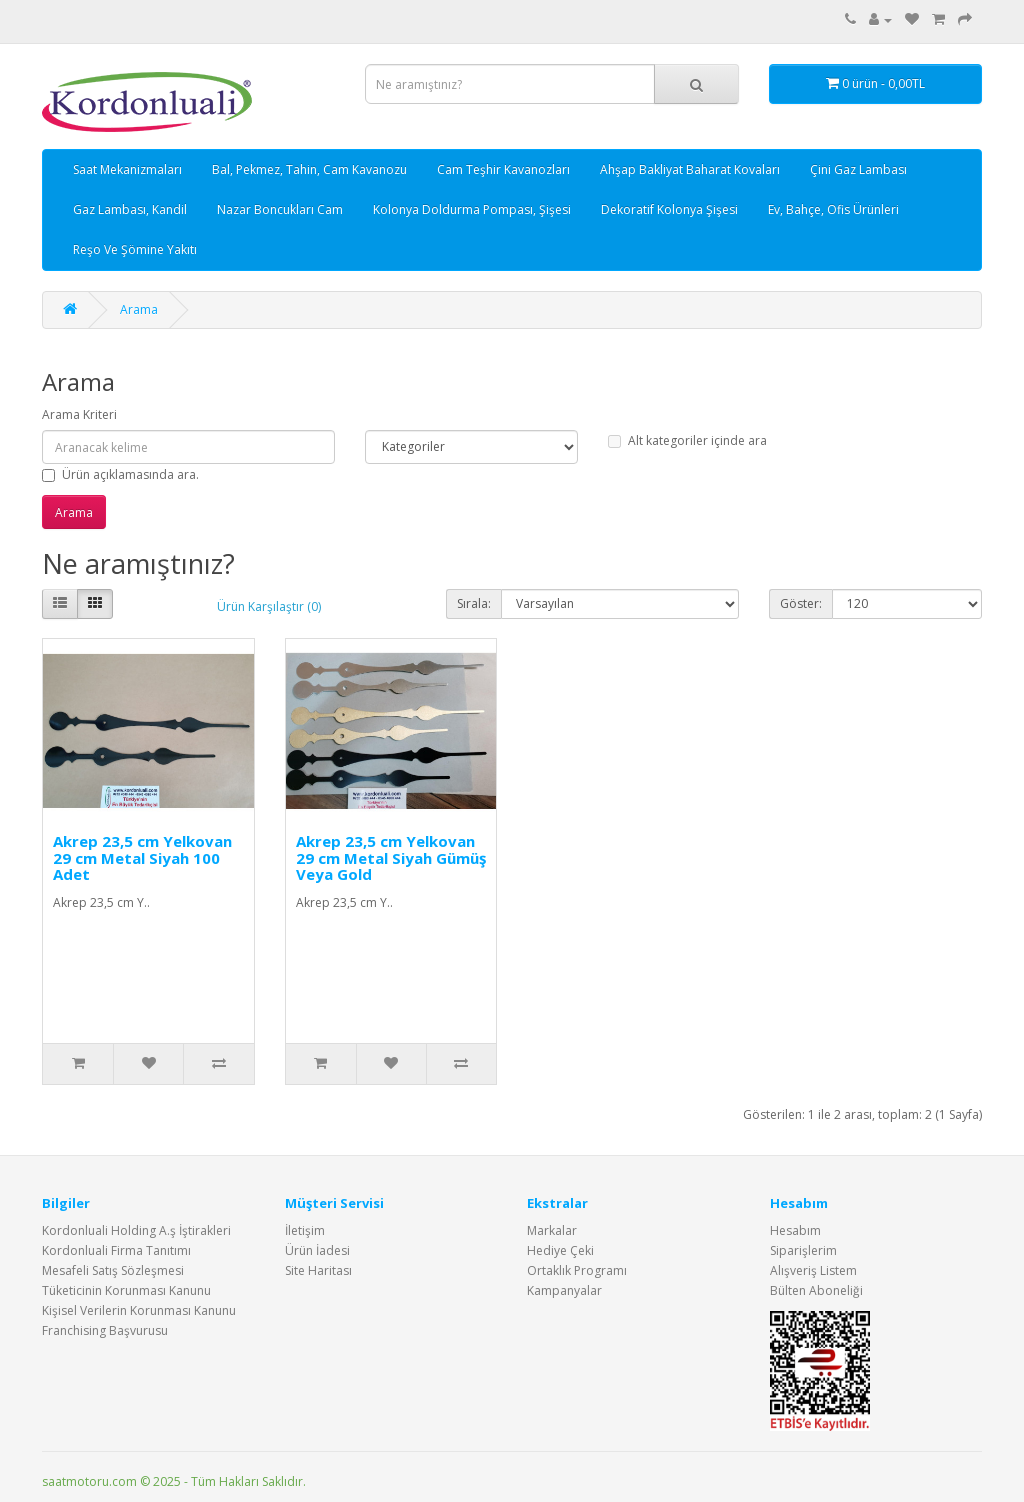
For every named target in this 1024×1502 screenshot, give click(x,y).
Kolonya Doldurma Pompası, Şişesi (472, 209)
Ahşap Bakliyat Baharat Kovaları (690, 169)
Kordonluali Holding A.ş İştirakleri (136, 1230)
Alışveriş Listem (813, 1270)
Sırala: (474, 603)
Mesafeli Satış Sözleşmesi (113, 1270)
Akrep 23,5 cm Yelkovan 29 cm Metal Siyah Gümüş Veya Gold (391, 857)
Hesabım (795, 1230)
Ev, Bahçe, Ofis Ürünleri (833, 209)
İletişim (305, 1230)
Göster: (801, 603)
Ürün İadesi (317, 1250)
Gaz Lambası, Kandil (130, 209)
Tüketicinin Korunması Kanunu (126, 1290)
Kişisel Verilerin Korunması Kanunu (139, 1310)
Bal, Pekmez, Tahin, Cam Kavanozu (309, 169)
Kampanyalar (564, 1290)
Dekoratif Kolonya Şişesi (669, 209)
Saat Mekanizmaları (127, 169)
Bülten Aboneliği (816, 1290)
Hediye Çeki (560, 1250)
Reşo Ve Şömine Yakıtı (135, 249)
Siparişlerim (803, 1250)
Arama (139, 309)
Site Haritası (318, 1270)
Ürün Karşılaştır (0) (269, 606)
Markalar (552, 1230)
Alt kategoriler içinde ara (687, 440)
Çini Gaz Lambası (858, 169)
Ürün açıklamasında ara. (120, 474)
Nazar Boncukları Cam (280, 209)
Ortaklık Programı (577, 1270)
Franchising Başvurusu (105, 1330)
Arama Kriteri (79, 414)
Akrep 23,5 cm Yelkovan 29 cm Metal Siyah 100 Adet (142, 857)
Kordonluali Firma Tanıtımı (116, 1250)
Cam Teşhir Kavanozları (503, 169)
